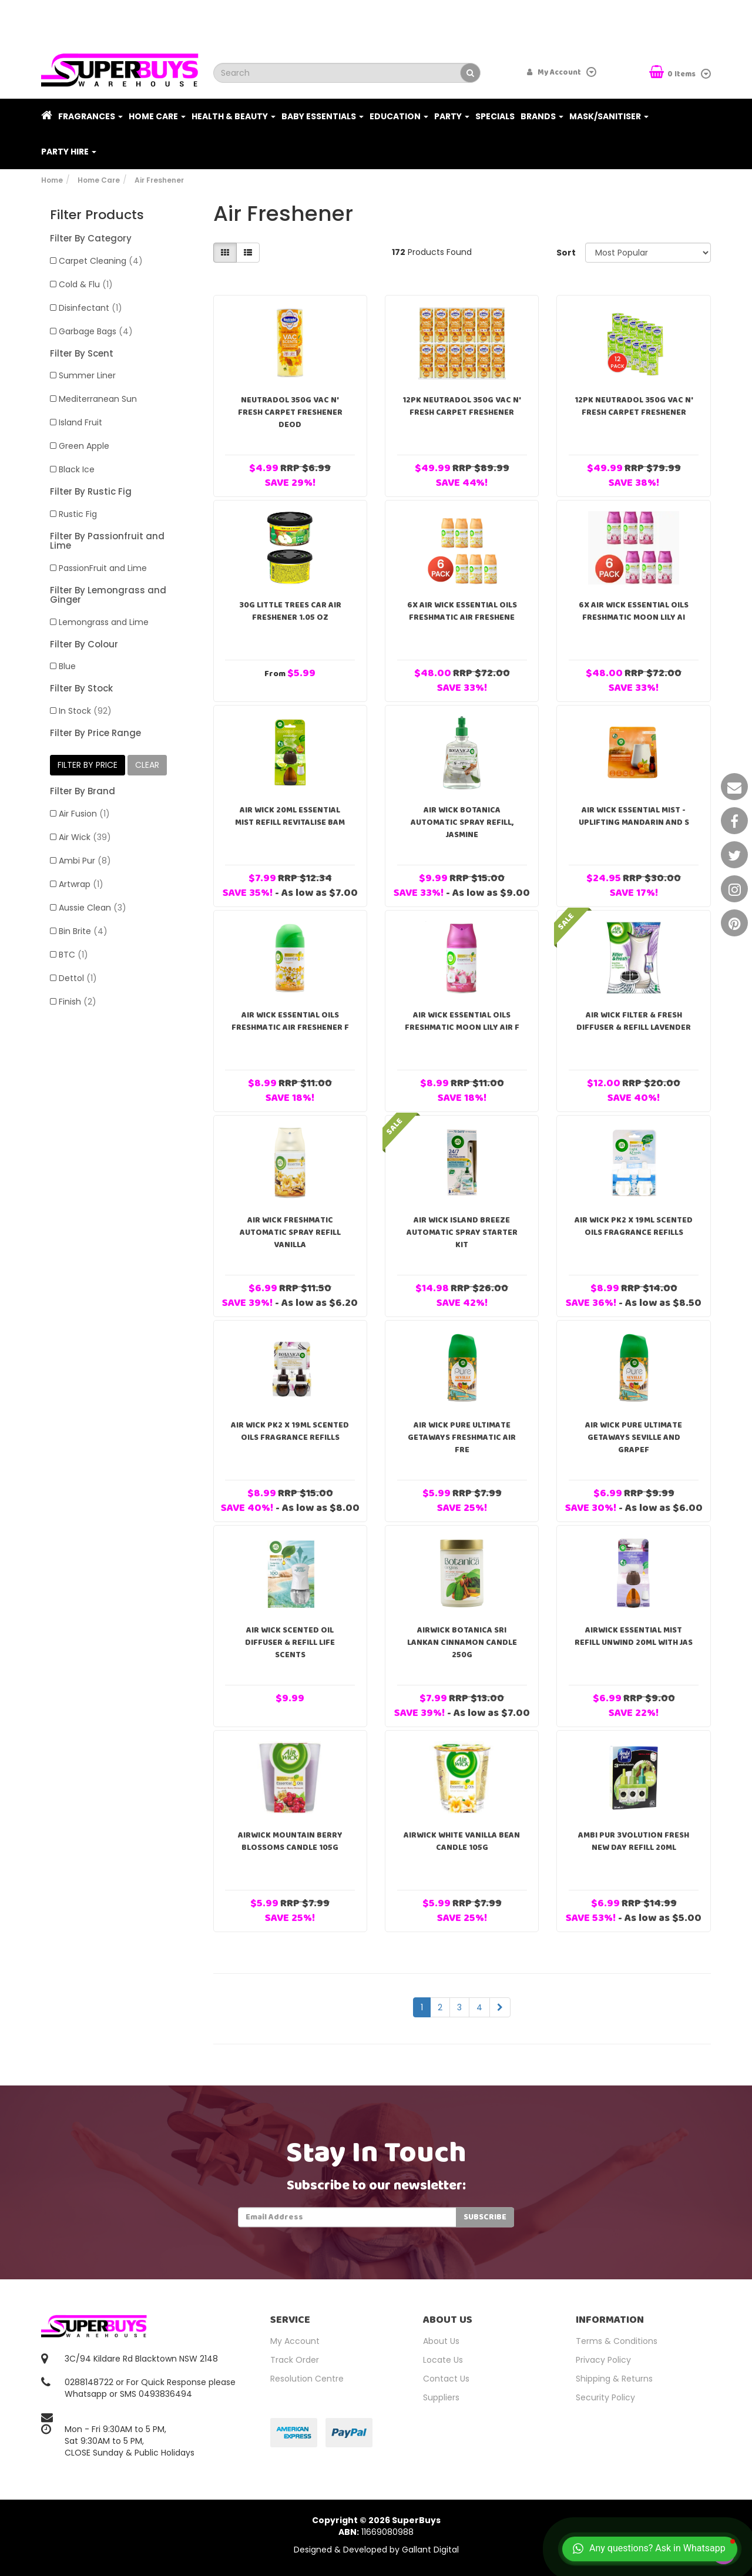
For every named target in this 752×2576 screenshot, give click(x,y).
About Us (441, 2341)
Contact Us (446, 2378)
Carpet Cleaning (101, 261)
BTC (73, 954)
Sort (566, 252)
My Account (295, 2341)
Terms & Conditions (616, 2341)
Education (399, 116)
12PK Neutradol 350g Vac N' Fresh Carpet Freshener (461, 406)
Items (673, 73)
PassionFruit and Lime (103, 568)
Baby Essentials (322, 116)
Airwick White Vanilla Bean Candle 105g (462, 1841)
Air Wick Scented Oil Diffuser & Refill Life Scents (290, 1642)
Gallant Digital (430, 2549)
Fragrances (90, 116)
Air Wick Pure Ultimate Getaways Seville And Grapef (633, 1437)
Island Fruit (80, 422)
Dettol (78, 978)
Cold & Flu (86, 284)
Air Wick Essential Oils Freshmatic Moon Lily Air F (462, 1021)
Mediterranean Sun (98, 399)
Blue (67, 666)
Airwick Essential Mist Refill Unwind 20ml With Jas (634, 1636)
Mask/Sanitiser (609, 116)
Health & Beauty (234, 116)
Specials (495, 116)
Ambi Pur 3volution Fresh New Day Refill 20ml (633, 1841)
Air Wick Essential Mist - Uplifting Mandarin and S (634, 816)
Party (451, 116)
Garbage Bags (96, 331)
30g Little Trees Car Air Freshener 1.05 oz (290, 611)
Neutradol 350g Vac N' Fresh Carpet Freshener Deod (290, 412)
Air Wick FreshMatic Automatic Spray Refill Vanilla (290, 1232)
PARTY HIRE (68, 151)
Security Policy (605, 2397)
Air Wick (85, 837)
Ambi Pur (85, 860)
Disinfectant (90, 308)
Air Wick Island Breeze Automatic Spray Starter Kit (462, 1232)
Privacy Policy (603, 2360)
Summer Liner (87, 375)
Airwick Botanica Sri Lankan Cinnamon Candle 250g (462, 1642)
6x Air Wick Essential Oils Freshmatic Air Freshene (462, 611)
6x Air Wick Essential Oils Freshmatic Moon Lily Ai (634, 611)
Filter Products (97, 215)
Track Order (294, 2360)
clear (147, 765)
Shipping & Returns (614, 2378)
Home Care (157, 116)
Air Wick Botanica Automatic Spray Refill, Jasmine (462, 822)
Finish (77, 1001)
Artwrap (81, 884)
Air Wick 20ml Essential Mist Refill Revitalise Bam (290, 816)
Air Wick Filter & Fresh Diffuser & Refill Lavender (633, 1021)
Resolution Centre (307, 2378)
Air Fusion (84, 814)
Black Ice (77, 469)
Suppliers (441, 2397)
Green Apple (84, 446)
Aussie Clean (92, 907)
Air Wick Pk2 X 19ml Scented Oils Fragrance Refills (634, 1226)
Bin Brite (83, 931)
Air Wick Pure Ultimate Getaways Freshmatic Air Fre (462, 1437)
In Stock (85, 711)
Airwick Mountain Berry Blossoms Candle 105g (290, 1841)
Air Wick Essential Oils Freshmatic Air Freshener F (290, 1021)
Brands (542, 116)
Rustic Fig (78, 514)
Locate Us (443, 2360)
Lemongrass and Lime (104, 622)
